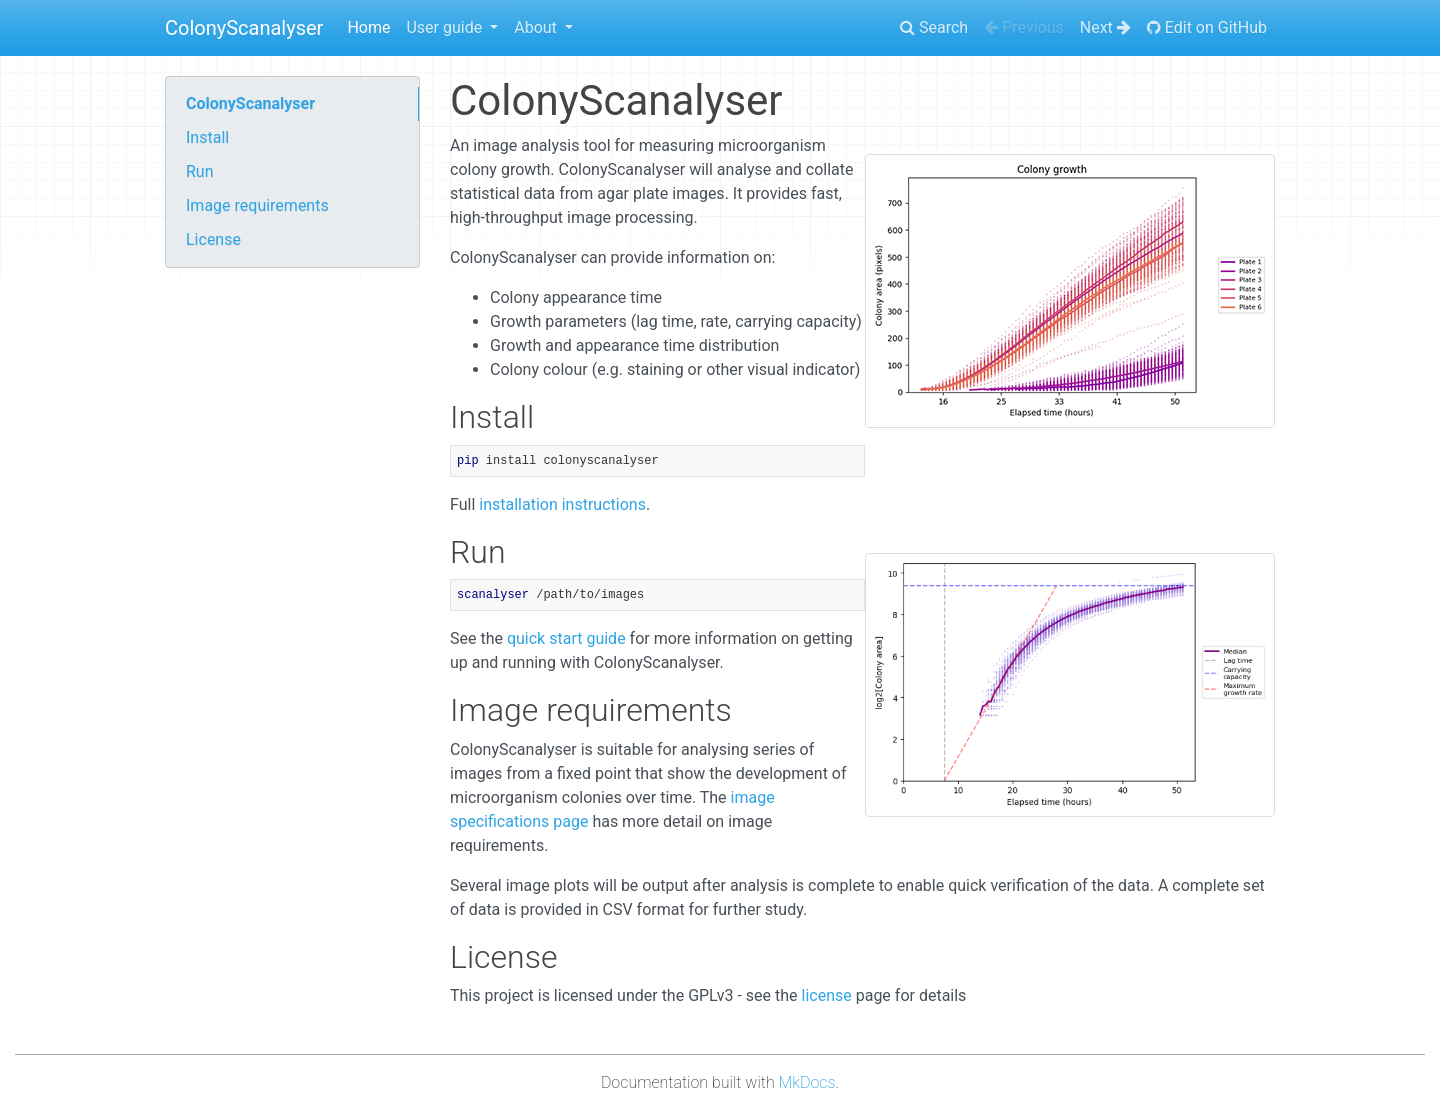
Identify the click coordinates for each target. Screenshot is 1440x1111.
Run (200, 171)
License (213, 239)
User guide (446, 27)
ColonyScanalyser (244, 28)
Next (1105, 27)
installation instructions (562, 504)
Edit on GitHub (1207, 27)
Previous (1024, 27)
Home (368, 27)
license (827, 995)
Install (207, 137)
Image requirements (257, 205)
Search (934, 27)
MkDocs (807, 1082)
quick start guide (566, 638)
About (537, 27)
